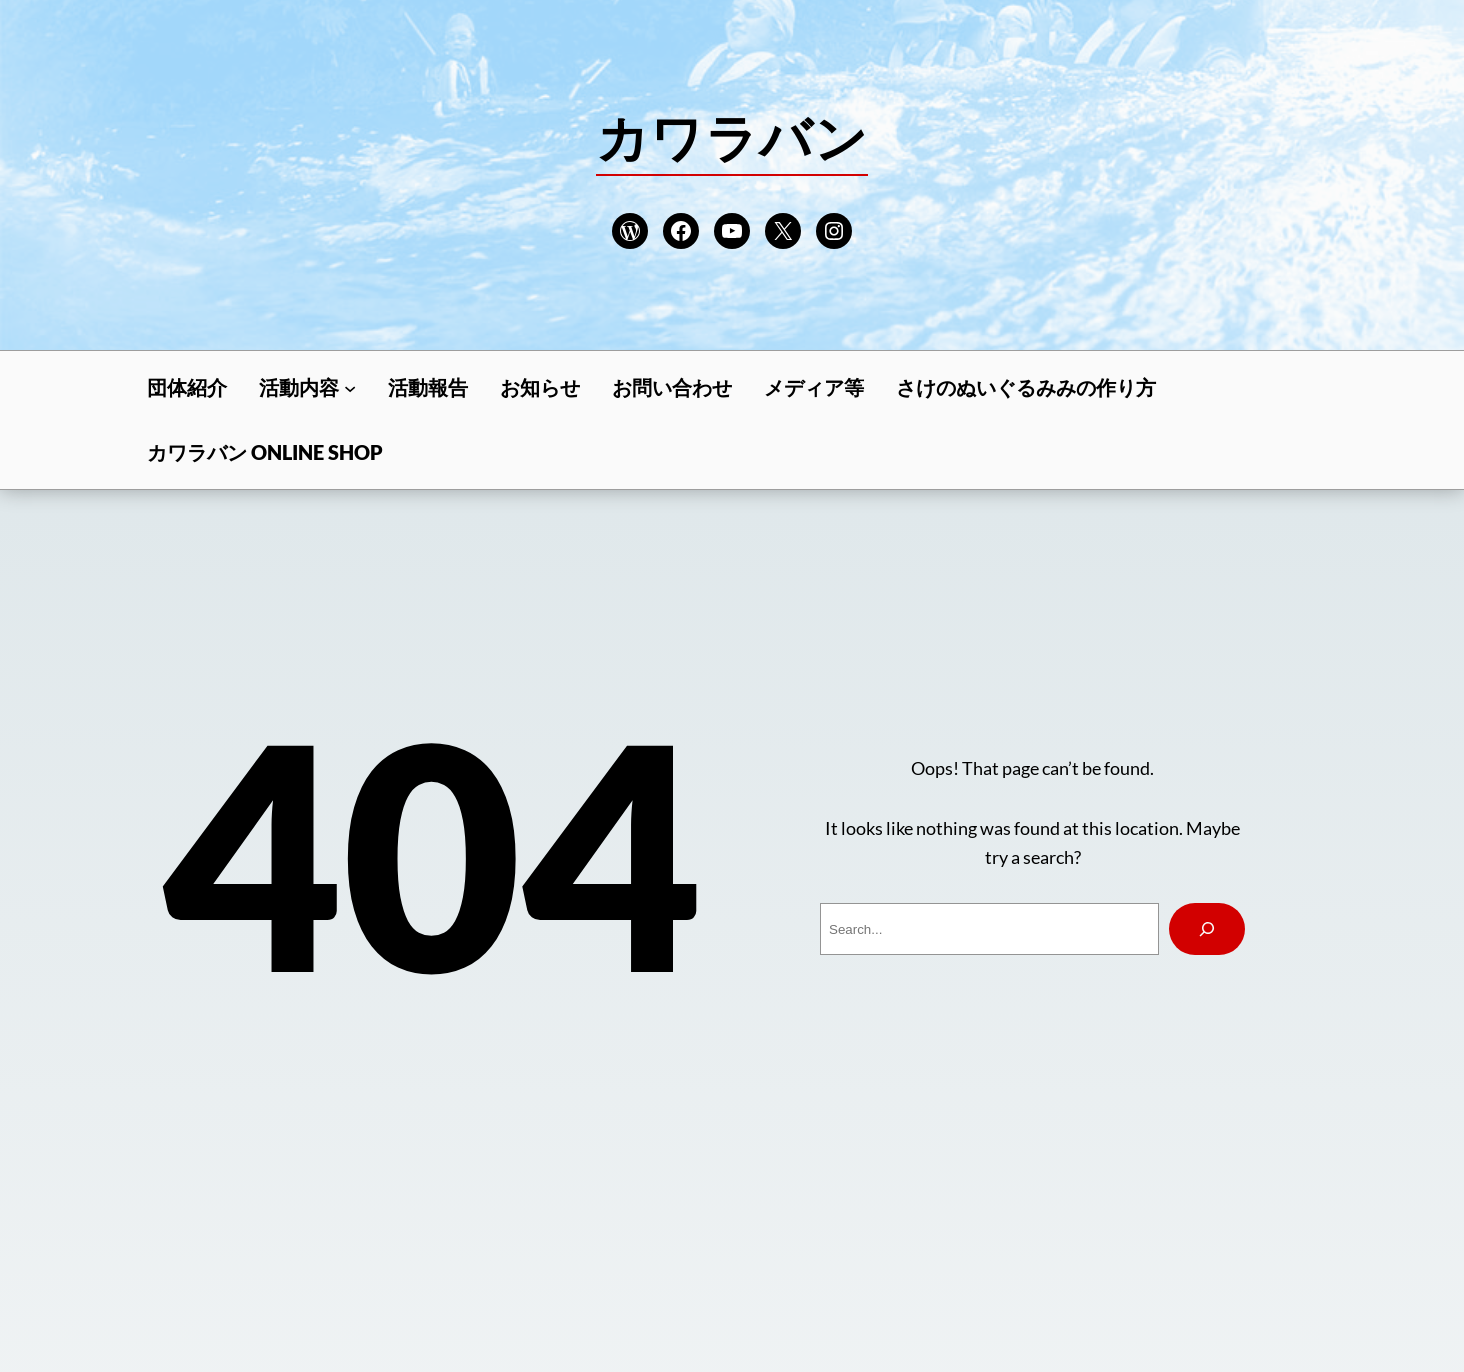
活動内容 (299, 387)
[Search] (1207, 929)
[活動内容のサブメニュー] (350, 387)
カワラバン (732, 137)
